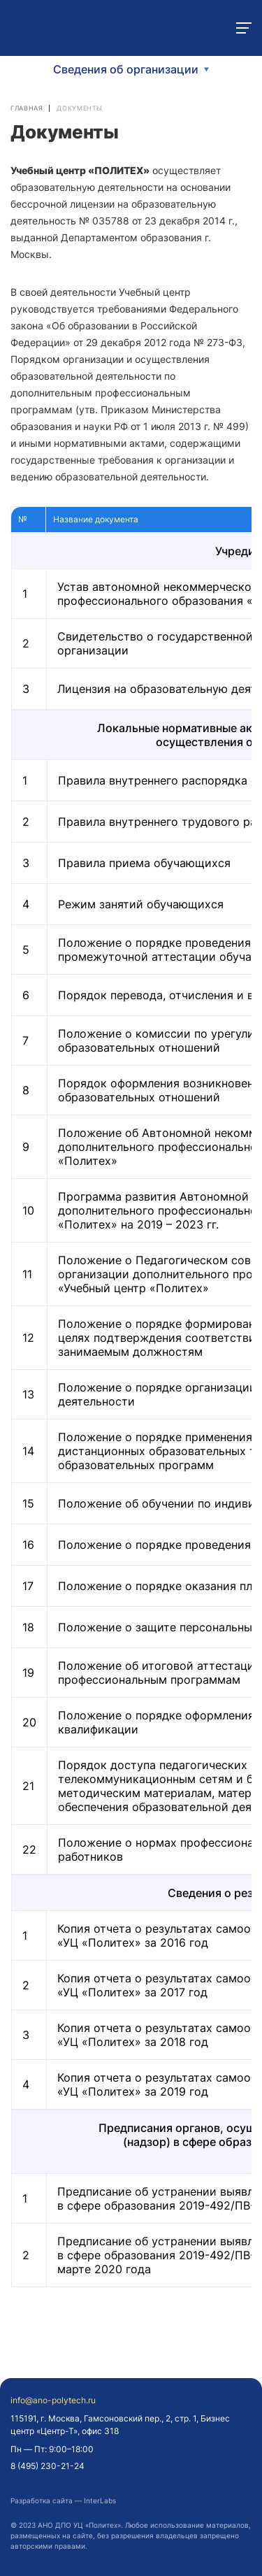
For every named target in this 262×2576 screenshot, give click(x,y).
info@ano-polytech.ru (53, 2400)
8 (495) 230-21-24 (47, 2466)
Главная (26, 108)
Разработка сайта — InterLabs (63, 2500)
